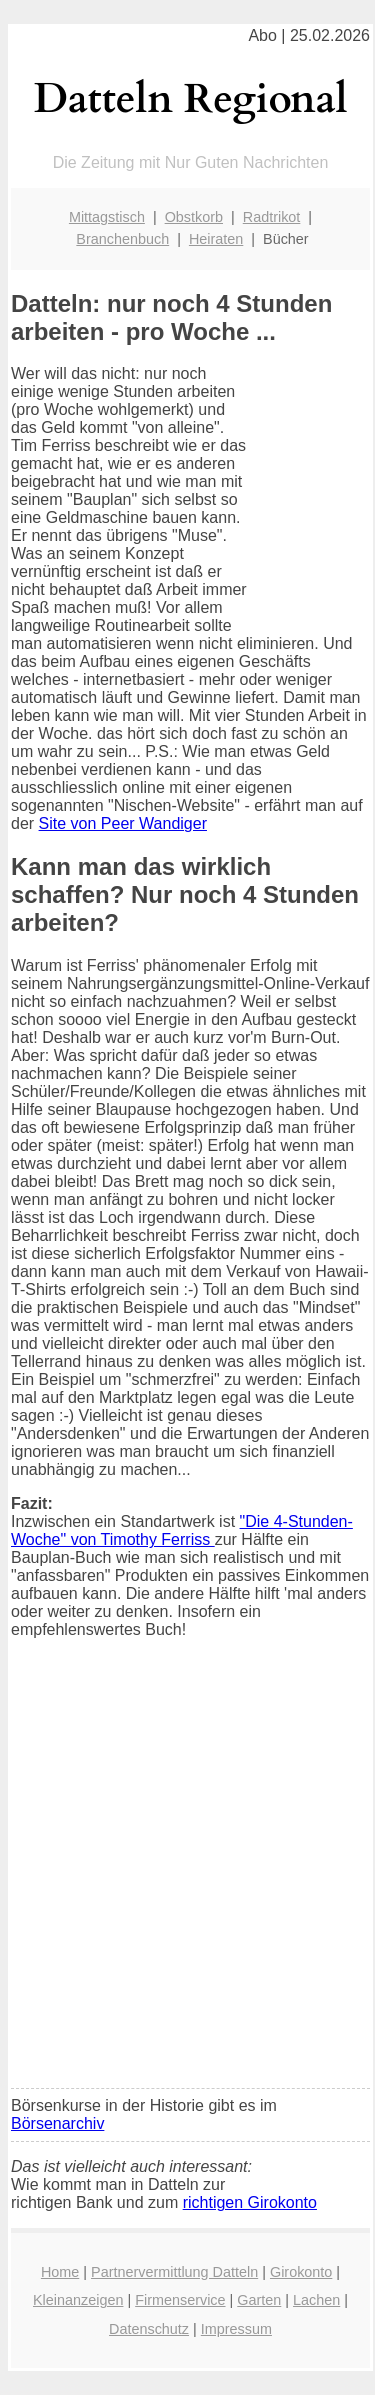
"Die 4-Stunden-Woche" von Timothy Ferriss (182, 1530)
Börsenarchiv (57, 2123)
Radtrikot (272, 217)
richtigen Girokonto (250, 2202)
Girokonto (301, 2272)
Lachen (316, 2300)
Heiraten (216, 239)
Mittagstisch (107, 217)
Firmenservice (180, 2300)
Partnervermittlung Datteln (174, 2272)
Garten (259, 2300)
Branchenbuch (122, 239)
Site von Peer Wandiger (123, 823)
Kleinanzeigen (78, 2300)
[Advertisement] (187, 1876)
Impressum (236, 2329)
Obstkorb (194, 217)
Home (60, 2272)
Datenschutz (149, 2329)
